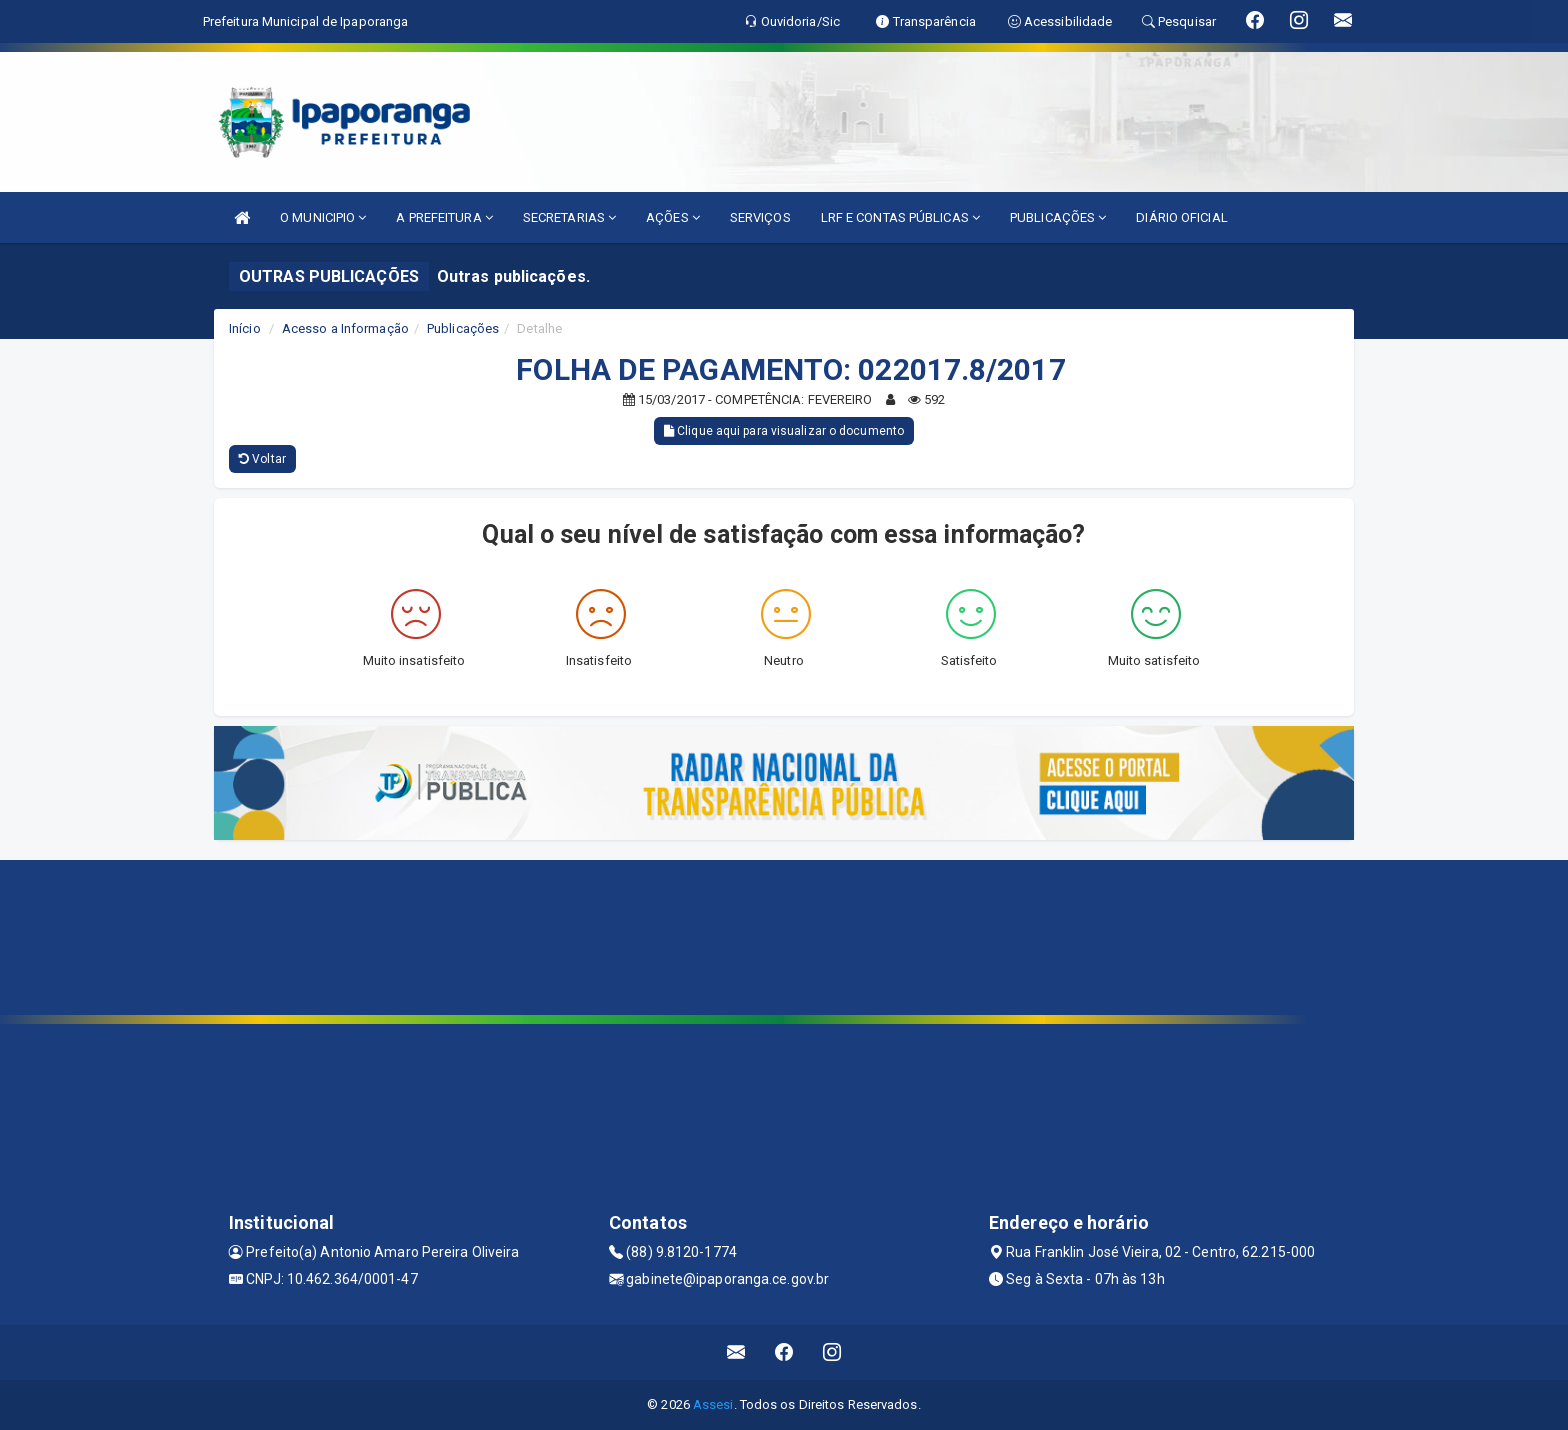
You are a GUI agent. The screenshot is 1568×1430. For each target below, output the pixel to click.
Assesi (713, 1404)
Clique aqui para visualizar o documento (784, 431)
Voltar (262, 459)
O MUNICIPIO (323, 217)
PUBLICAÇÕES (1058, 217)
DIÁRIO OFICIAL (1181, 217)
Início (245, 328)
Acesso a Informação (345, 328)
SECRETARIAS (569, 217)
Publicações (463, 328)
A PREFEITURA (444, 217)
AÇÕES (673, 217)
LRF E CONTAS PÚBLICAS (900, 217)
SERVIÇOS (760, 217)
